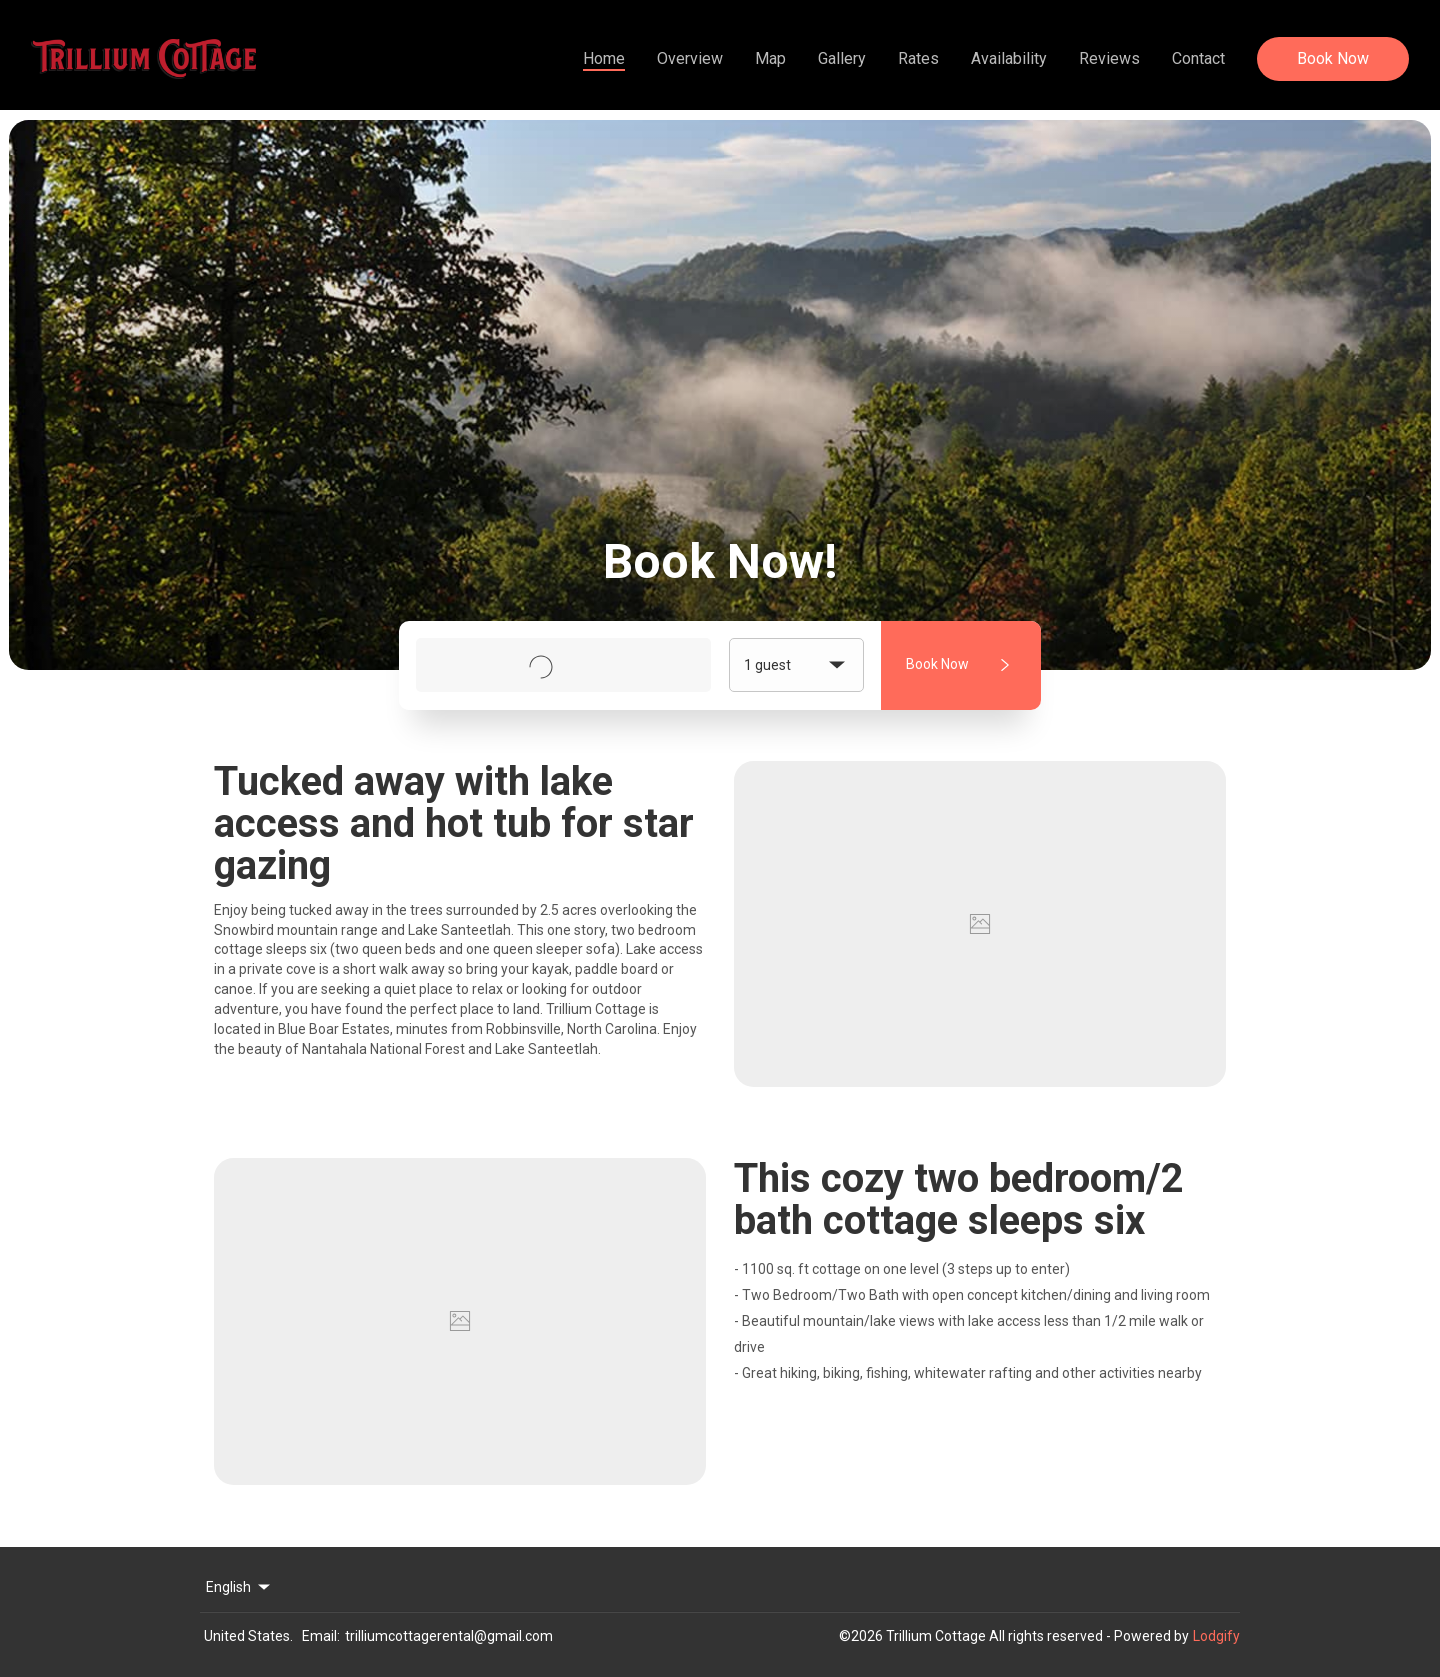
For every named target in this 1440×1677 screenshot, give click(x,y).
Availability (1009, 58)
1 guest (796, 665)
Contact (1198, 58)
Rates (918, 58)
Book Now (1333, 58)
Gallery (842, 58)
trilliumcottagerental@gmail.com (449, 1636)
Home (604, 58)
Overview (690, 58)
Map (770, 58)
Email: (321, 1636)
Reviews (1109, 58)
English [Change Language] (239, 1587)
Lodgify (1216, 1636)
